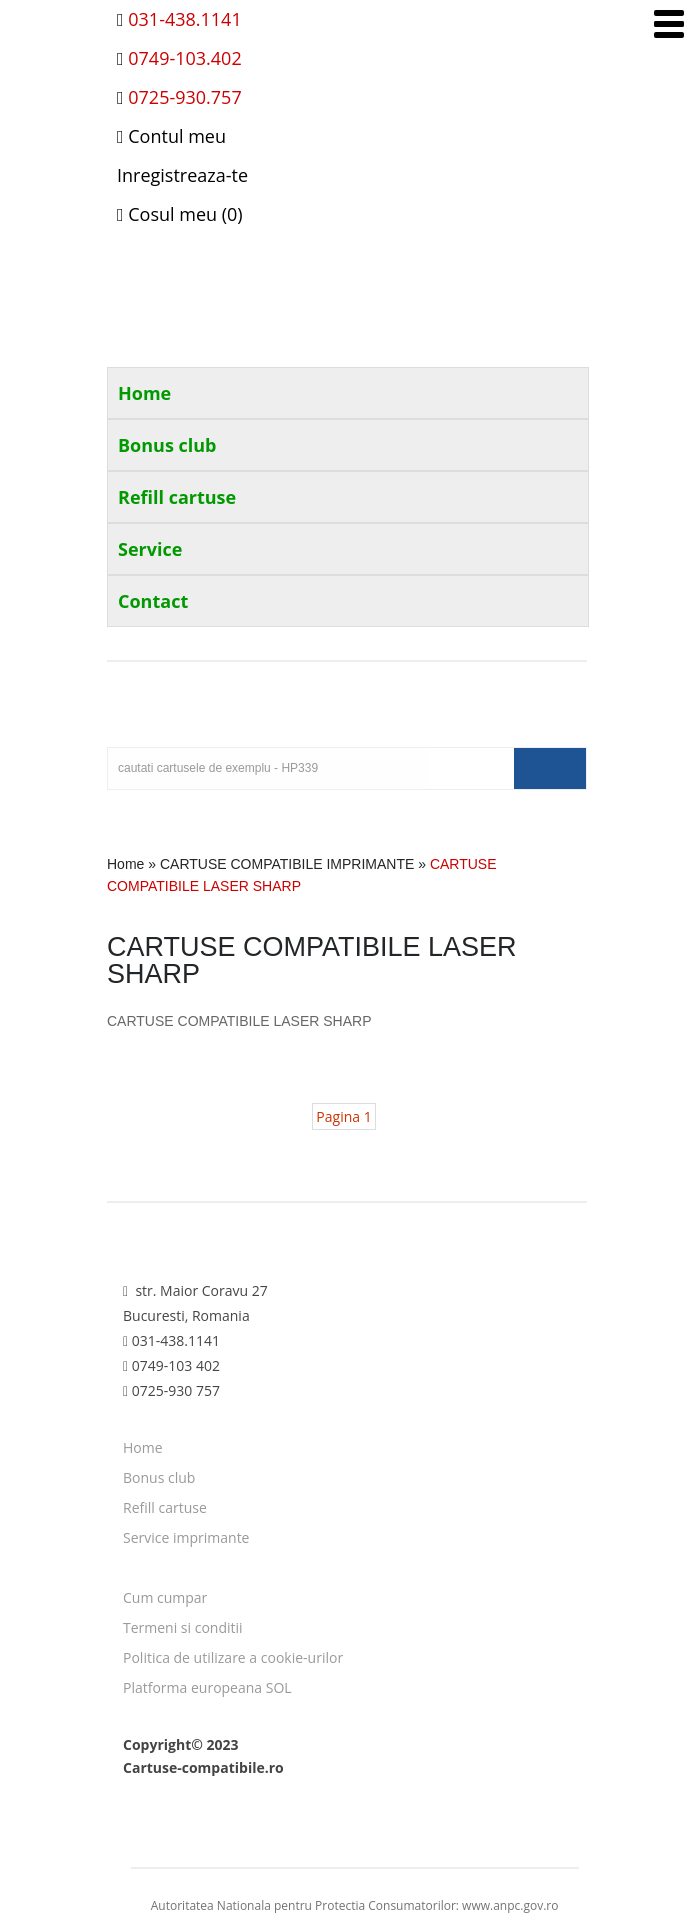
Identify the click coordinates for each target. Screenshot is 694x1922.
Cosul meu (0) (180, 214)
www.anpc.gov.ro (510, 1905)
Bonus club (167, 445)
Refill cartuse (177, 497)
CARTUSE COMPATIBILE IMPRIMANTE (287, 864)
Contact (153, 601)
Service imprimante (186, 1537)
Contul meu (171, 136)
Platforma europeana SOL (207, 1687)
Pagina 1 (343, 1116)
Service (150, 549)
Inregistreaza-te (182, 175)
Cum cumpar (165, 1597)
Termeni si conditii (183, 1627)
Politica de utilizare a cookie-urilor (233, 1657)
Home (144, 393)
